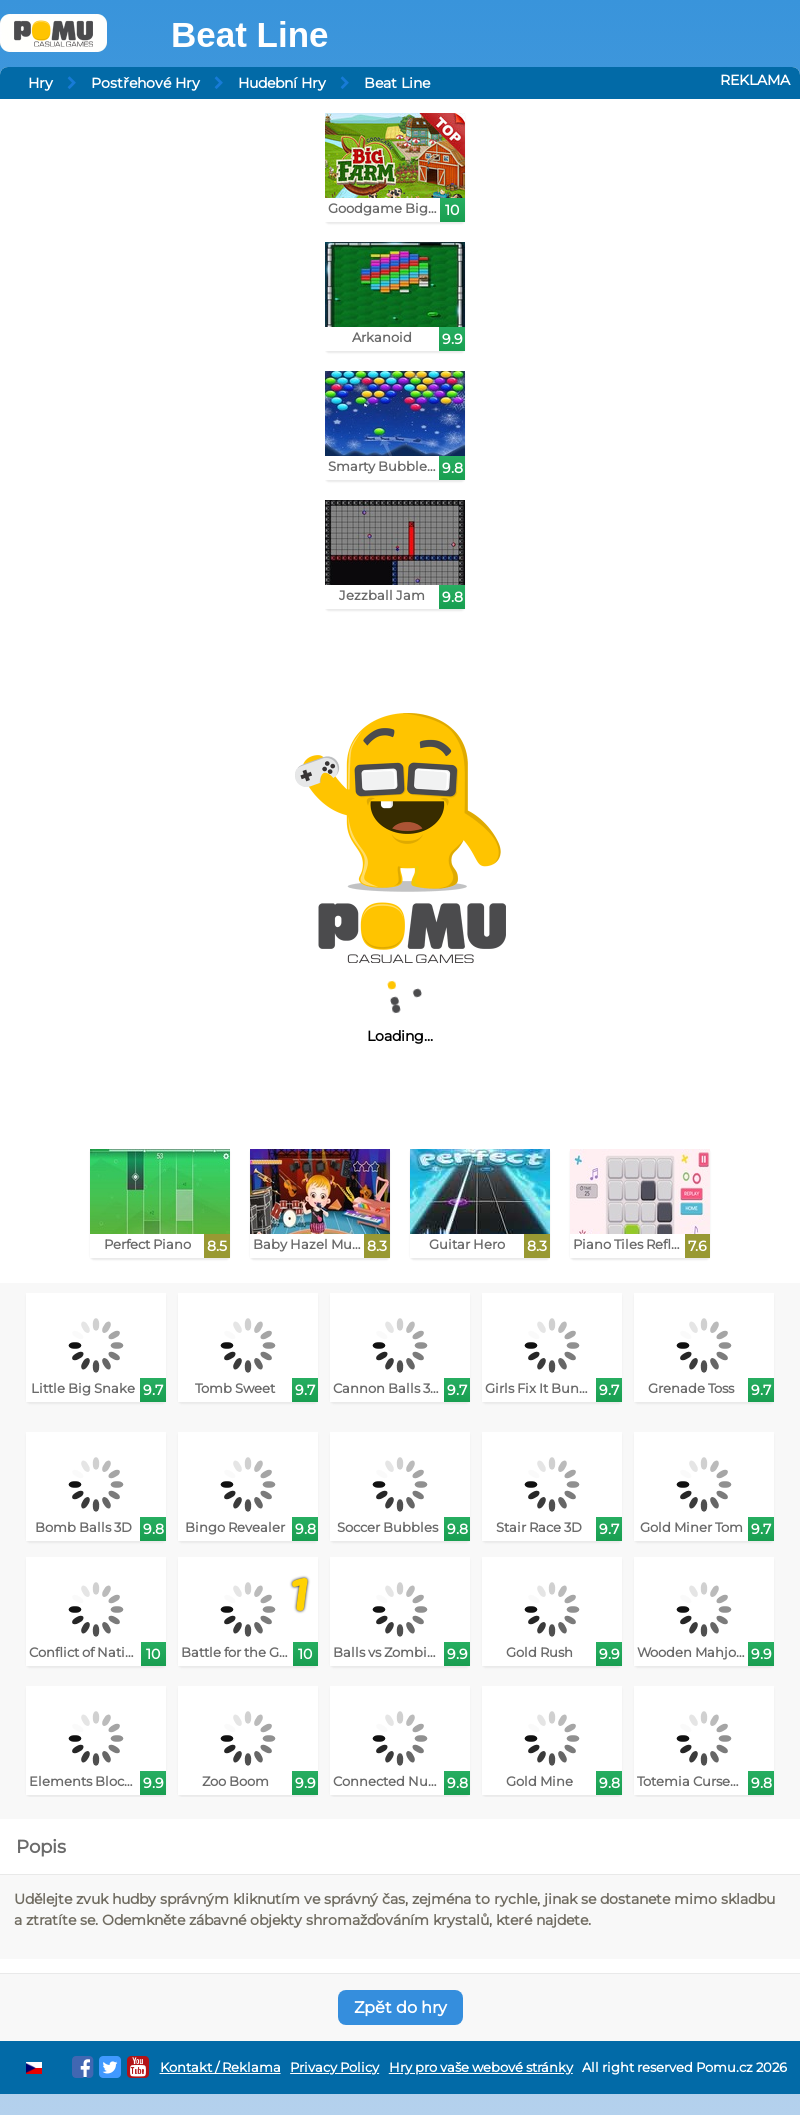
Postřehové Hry (145, 83)
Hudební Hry (282, 83)
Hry (40, 83)
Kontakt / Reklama (220, 2067)
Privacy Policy (334, 2067)
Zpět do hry (400, 2007)
